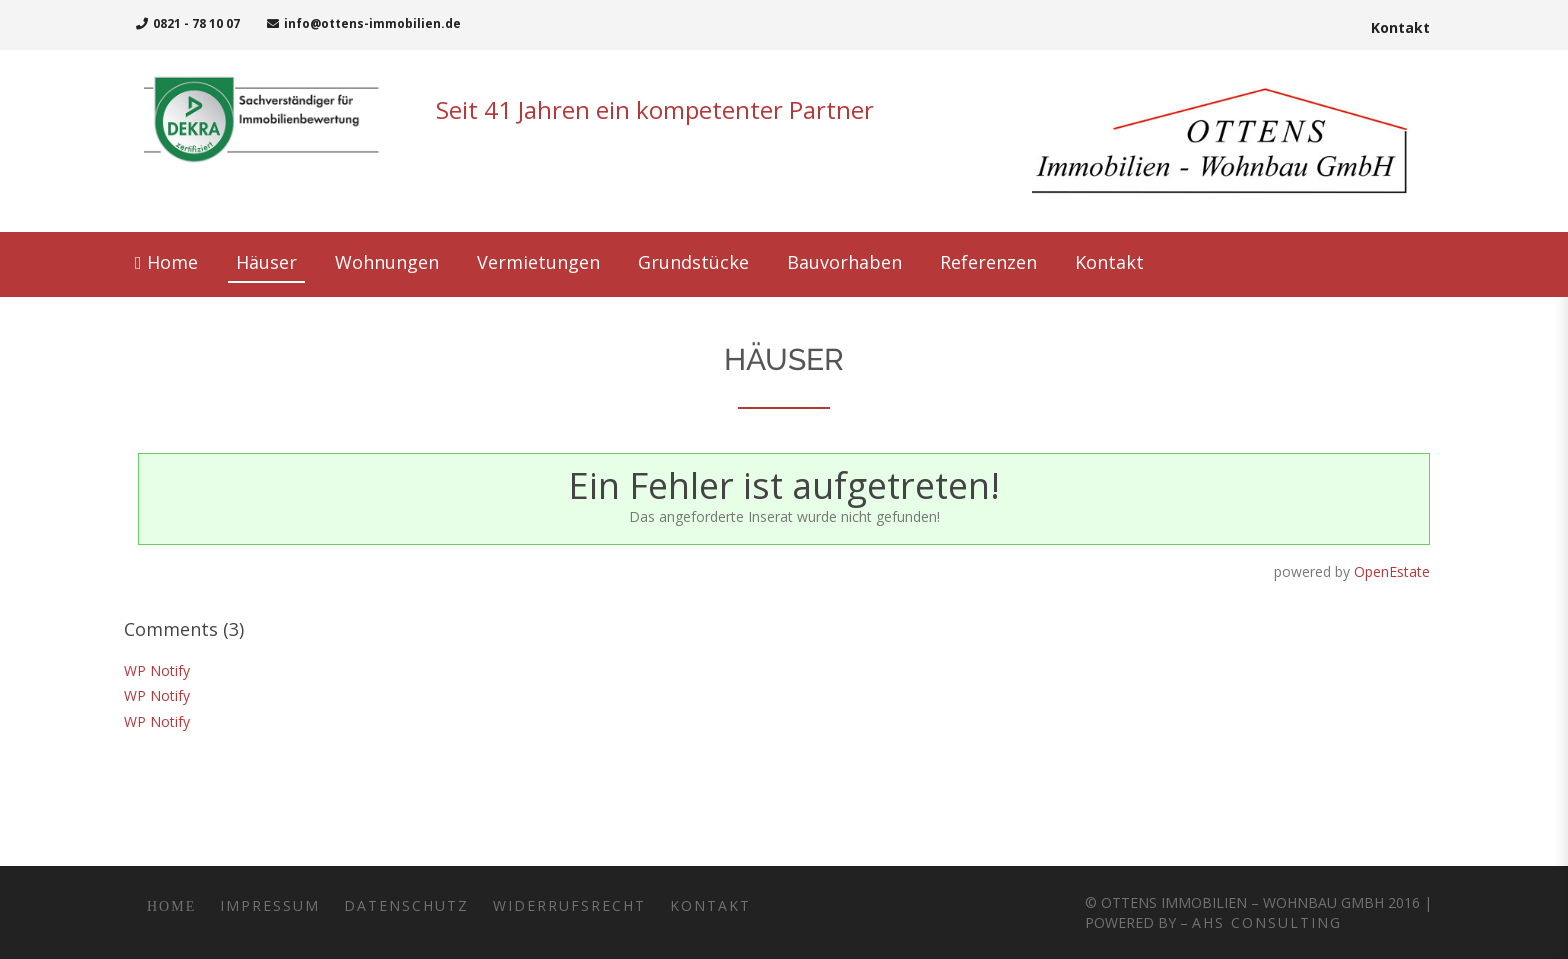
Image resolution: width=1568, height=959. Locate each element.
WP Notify (157, 670)
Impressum (270, 905)
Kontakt (1400, 27)
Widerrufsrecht (569, 905)
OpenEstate (1392, 571)
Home (166, 906)
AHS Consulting (1267, 922)
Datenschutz (406, 905)
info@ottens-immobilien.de (364, 23)
